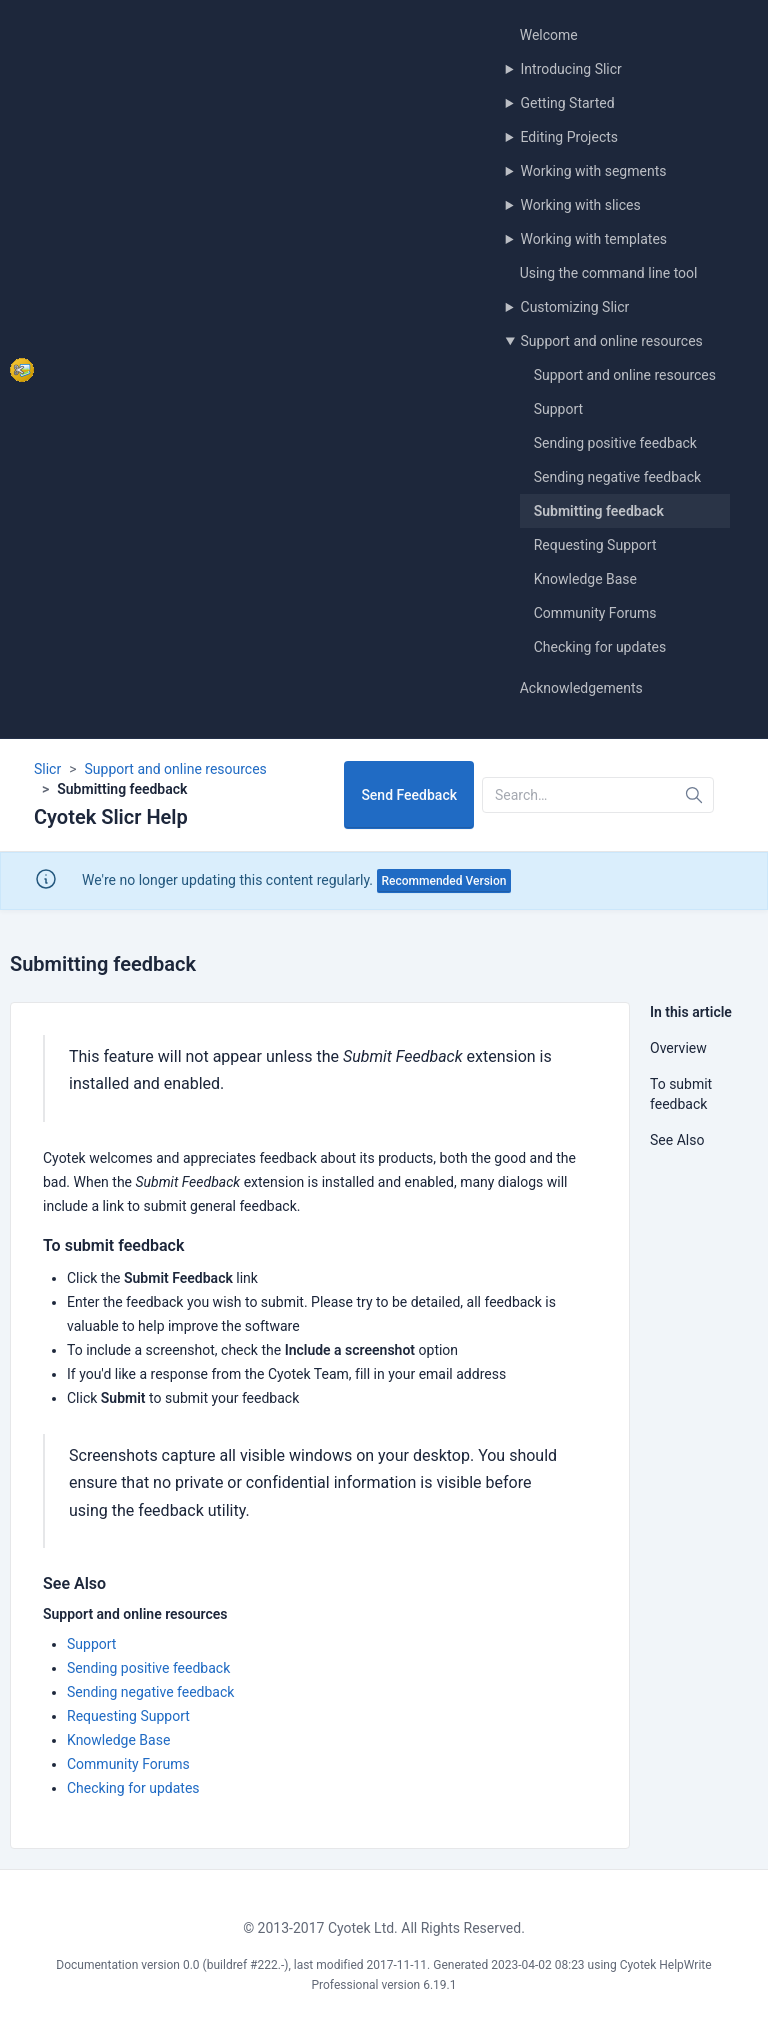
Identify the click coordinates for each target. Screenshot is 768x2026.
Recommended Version (444, 881)
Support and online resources (612, 341)
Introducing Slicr (571, 69)
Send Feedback (409, 795)
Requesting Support (595, 545)
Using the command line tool (609, 273)
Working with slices (581, 205)
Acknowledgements (581, 688)
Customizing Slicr (575, 307)
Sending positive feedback (615, 443)
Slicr (47, 769)
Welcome (549, 35)
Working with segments (594, 171)
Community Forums (595, 613)
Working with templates (594, 239)
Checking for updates (600, 647)
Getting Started (568, 103)
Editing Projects (570, 137)
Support (558, 409)
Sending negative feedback (617, 477)
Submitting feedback (599, 511)
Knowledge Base (585, 579)
